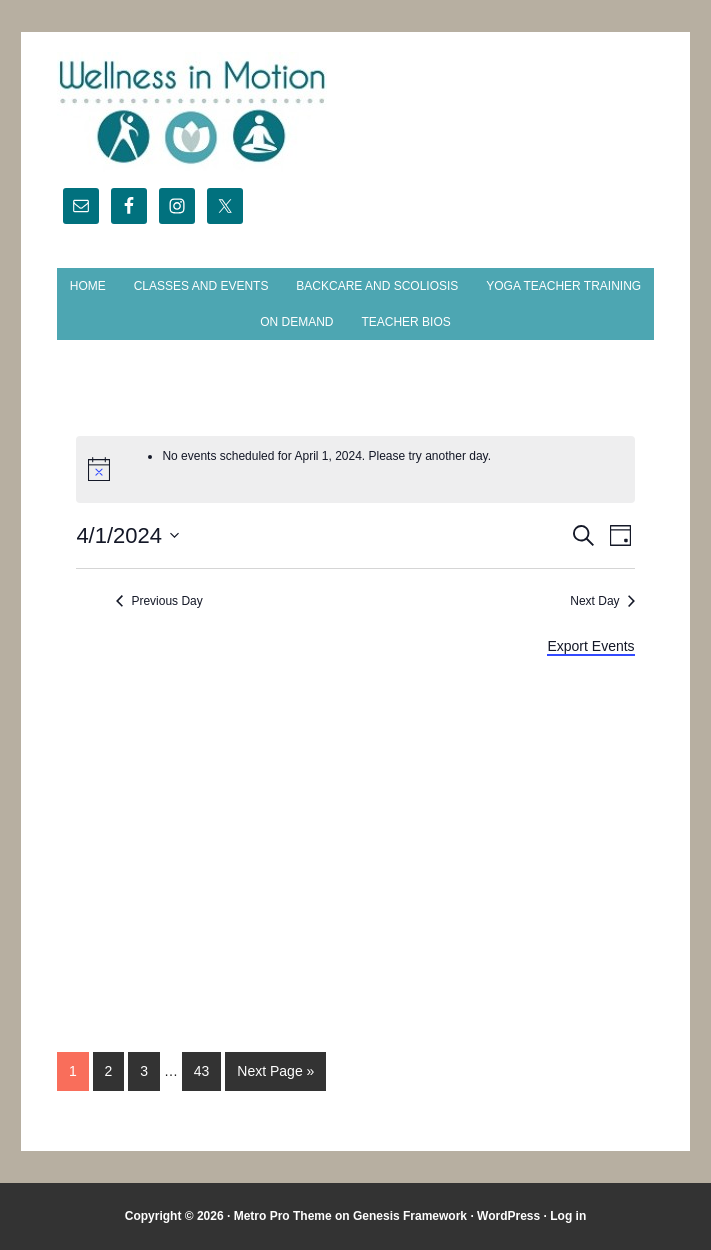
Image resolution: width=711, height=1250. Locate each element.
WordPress (508, 1216)
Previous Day (166, 601)
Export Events (590, 646)
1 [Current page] (73, 1071)
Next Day (594, 601)
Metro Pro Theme (283, 1216)
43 (202, 1071)
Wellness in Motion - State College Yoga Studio (355, 112)
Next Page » (275, 1071)
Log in (568, 1216)
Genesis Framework (410, 1216)
